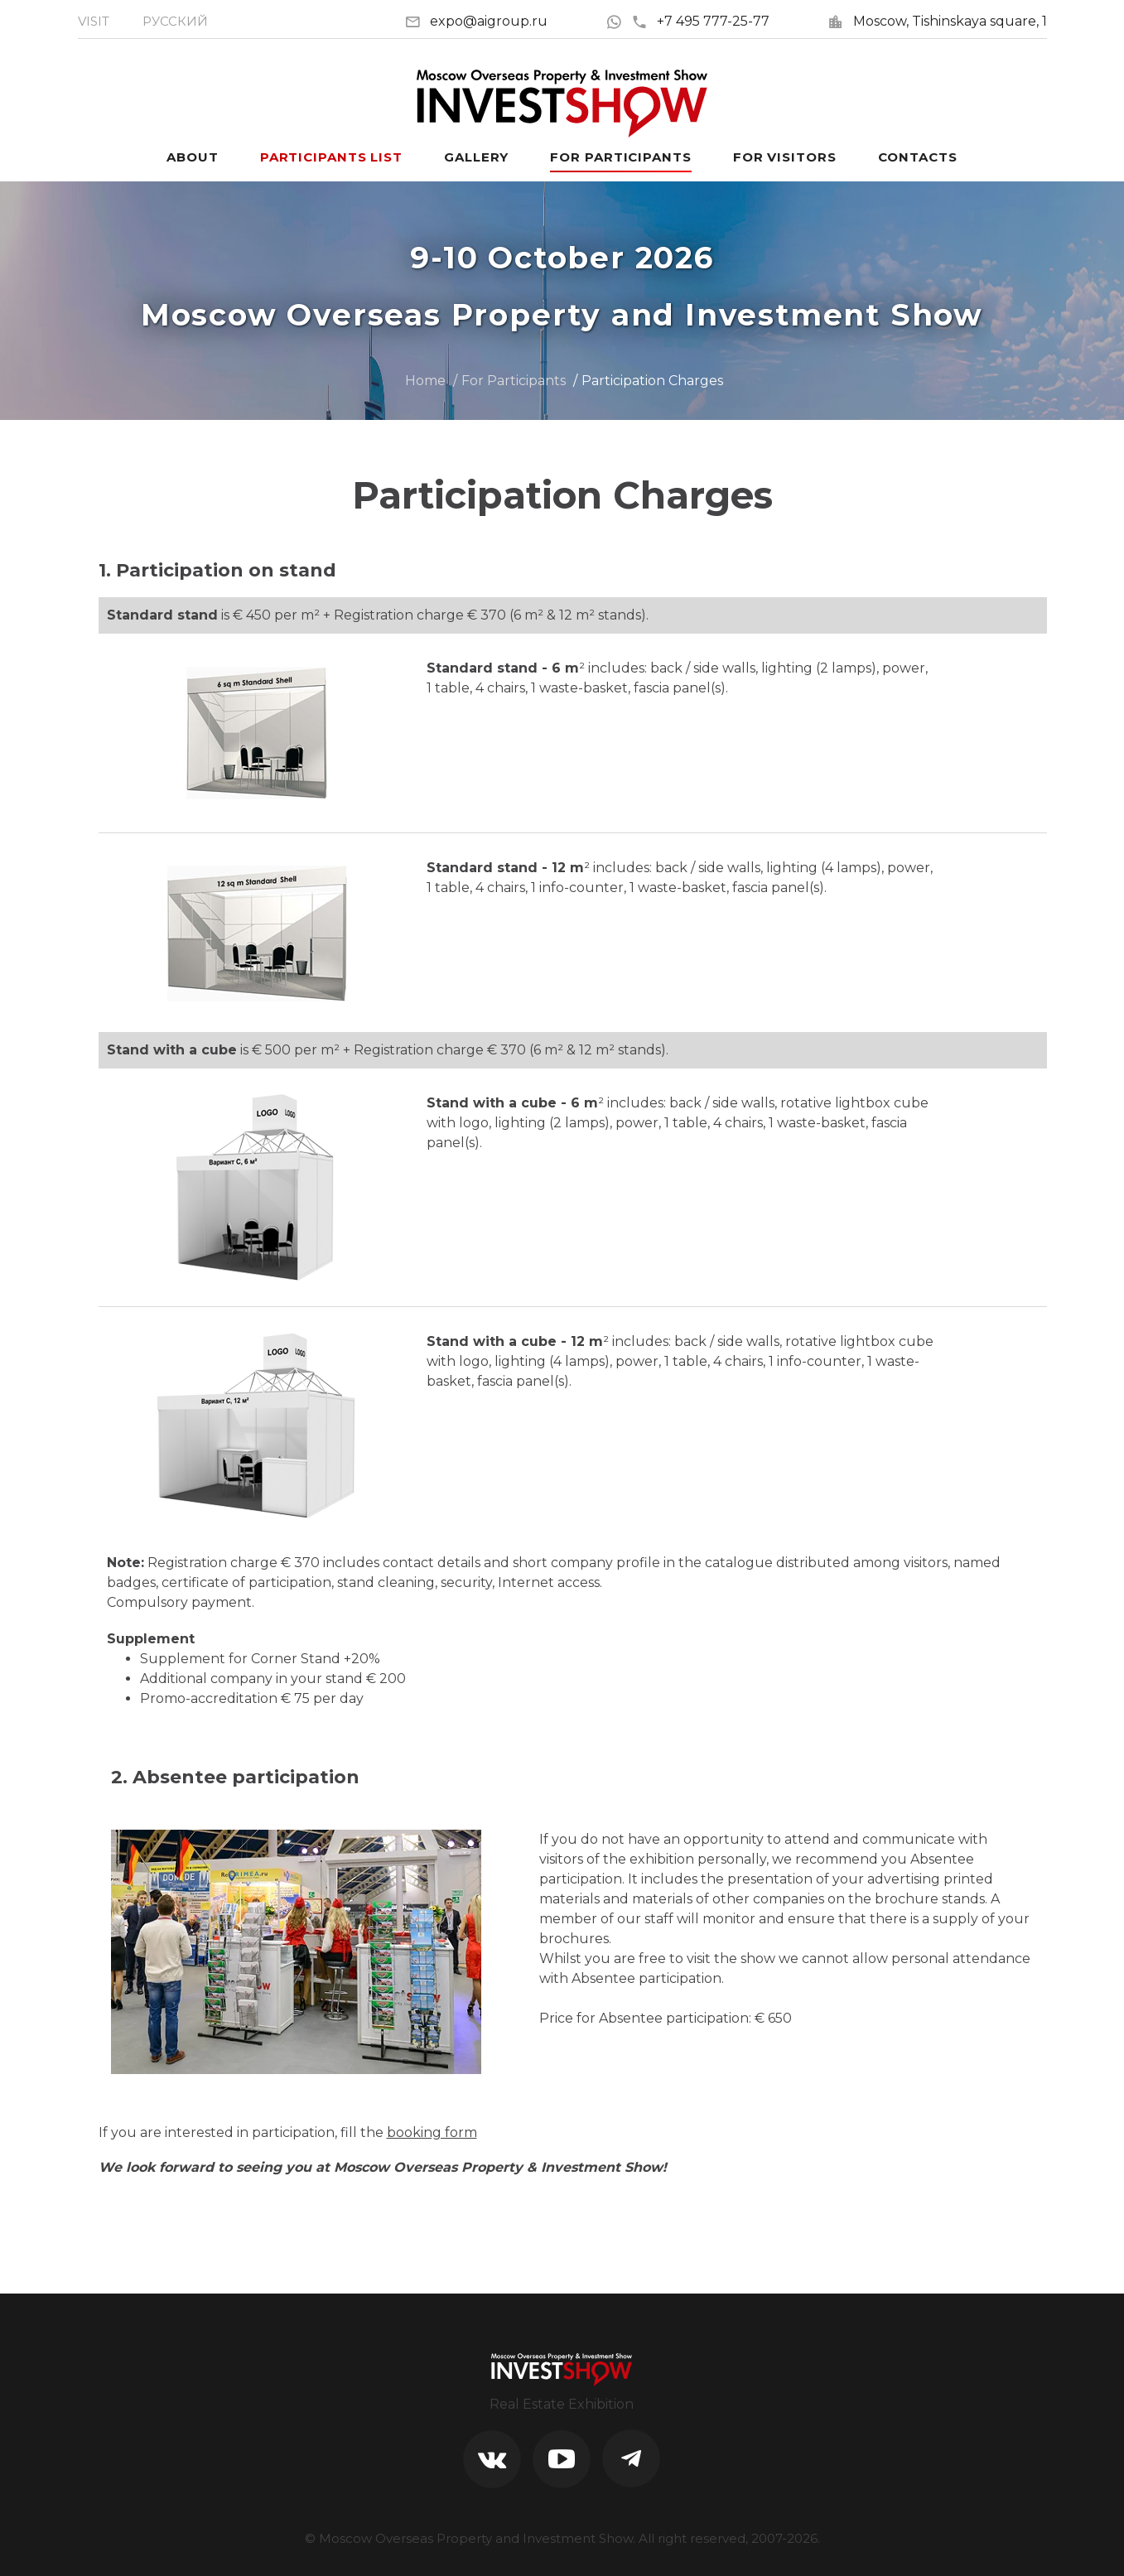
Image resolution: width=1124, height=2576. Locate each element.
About (192, 157)
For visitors (785, 157)
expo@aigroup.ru (489, 21)
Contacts (918, 157)
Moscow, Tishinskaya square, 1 (950, 21)
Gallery (476, 157)
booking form (432, 2132)
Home (425, 380)
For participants (620, 157)
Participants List (331, 157)
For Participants (513, 380)
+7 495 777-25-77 (700, 21)
